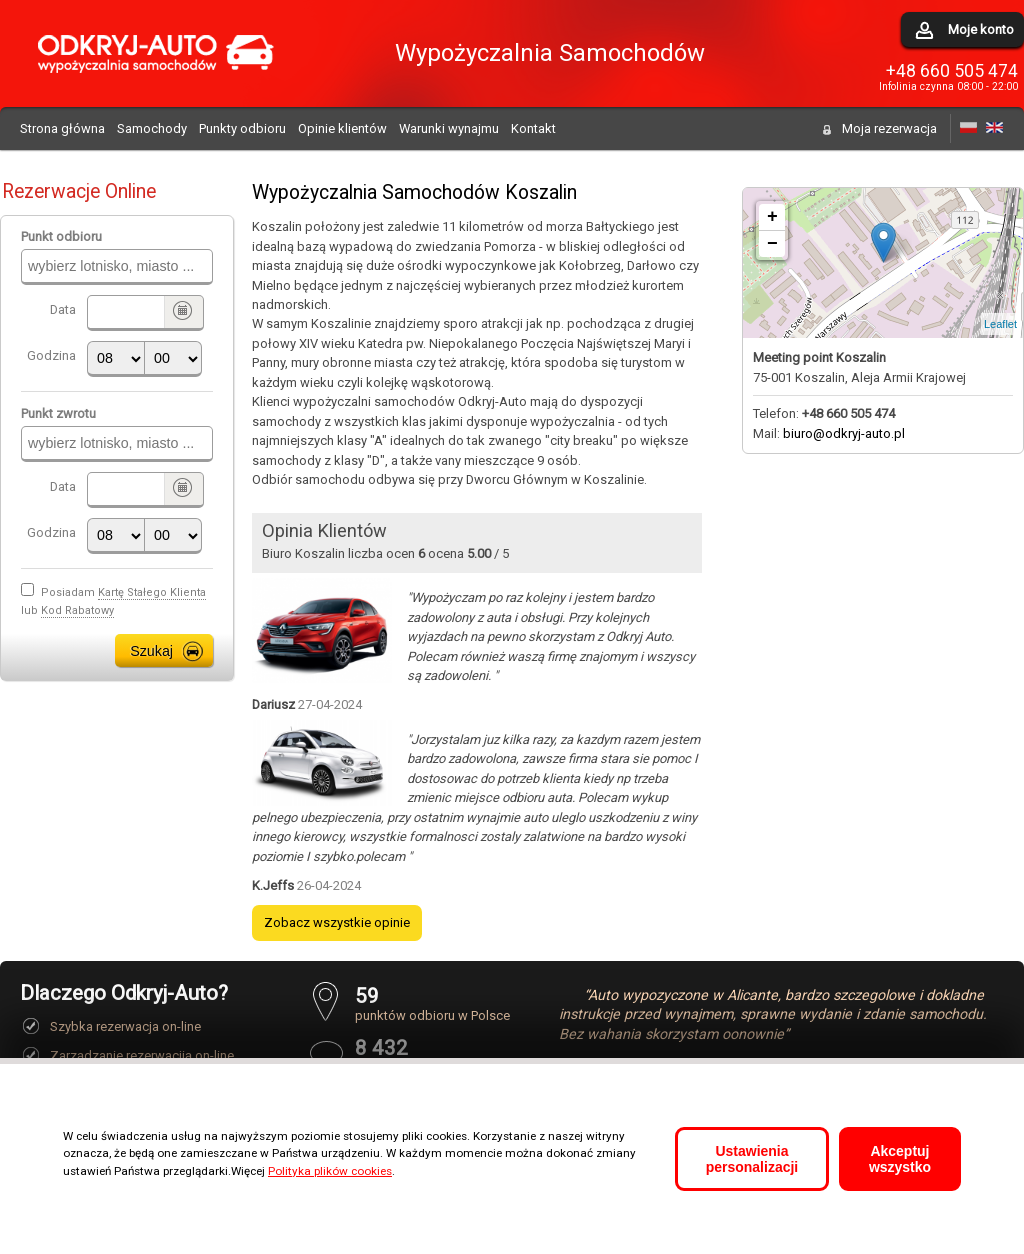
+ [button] (772, 217)
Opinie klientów (342, 128)
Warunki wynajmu (449, 128)
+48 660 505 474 (952, 71)
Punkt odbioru (61, 236)
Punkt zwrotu (58, 413)
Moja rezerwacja (889, 128)
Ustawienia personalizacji (752, 1159)
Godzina (51, 355)
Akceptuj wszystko (900, 1159)
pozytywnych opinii (432, 1055)
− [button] (772, 244)
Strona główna (62, 128)
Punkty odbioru (242, 128)
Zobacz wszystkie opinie (337, 922)
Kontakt (533, 128)
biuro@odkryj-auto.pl (844, 433)
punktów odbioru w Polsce (432, 1003)
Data (63, 309)
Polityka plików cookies (330, 1171)
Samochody (152, 128)
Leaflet (1000, 324)
